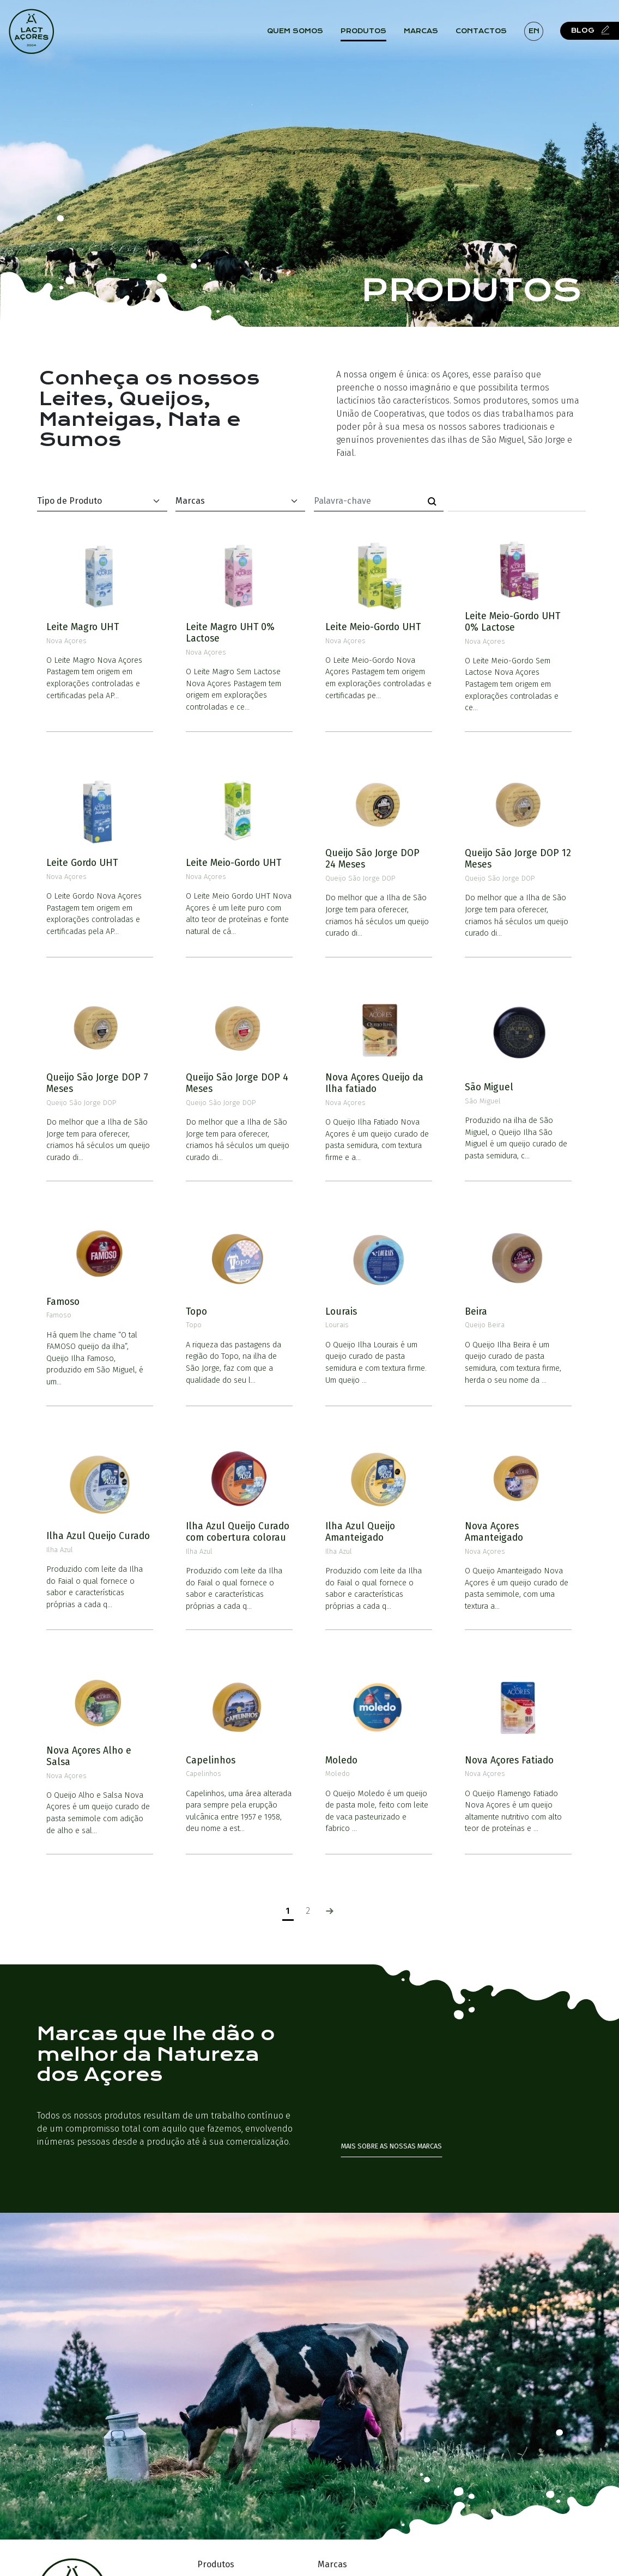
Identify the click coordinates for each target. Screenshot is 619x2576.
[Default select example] (102, 501)
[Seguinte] (329, 1911)
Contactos (483, 32)
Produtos (366, 32)
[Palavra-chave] (367, 501)
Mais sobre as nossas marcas (391, 2146)
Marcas (423, 32)
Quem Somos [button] (297, 32)
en (535, 31)
